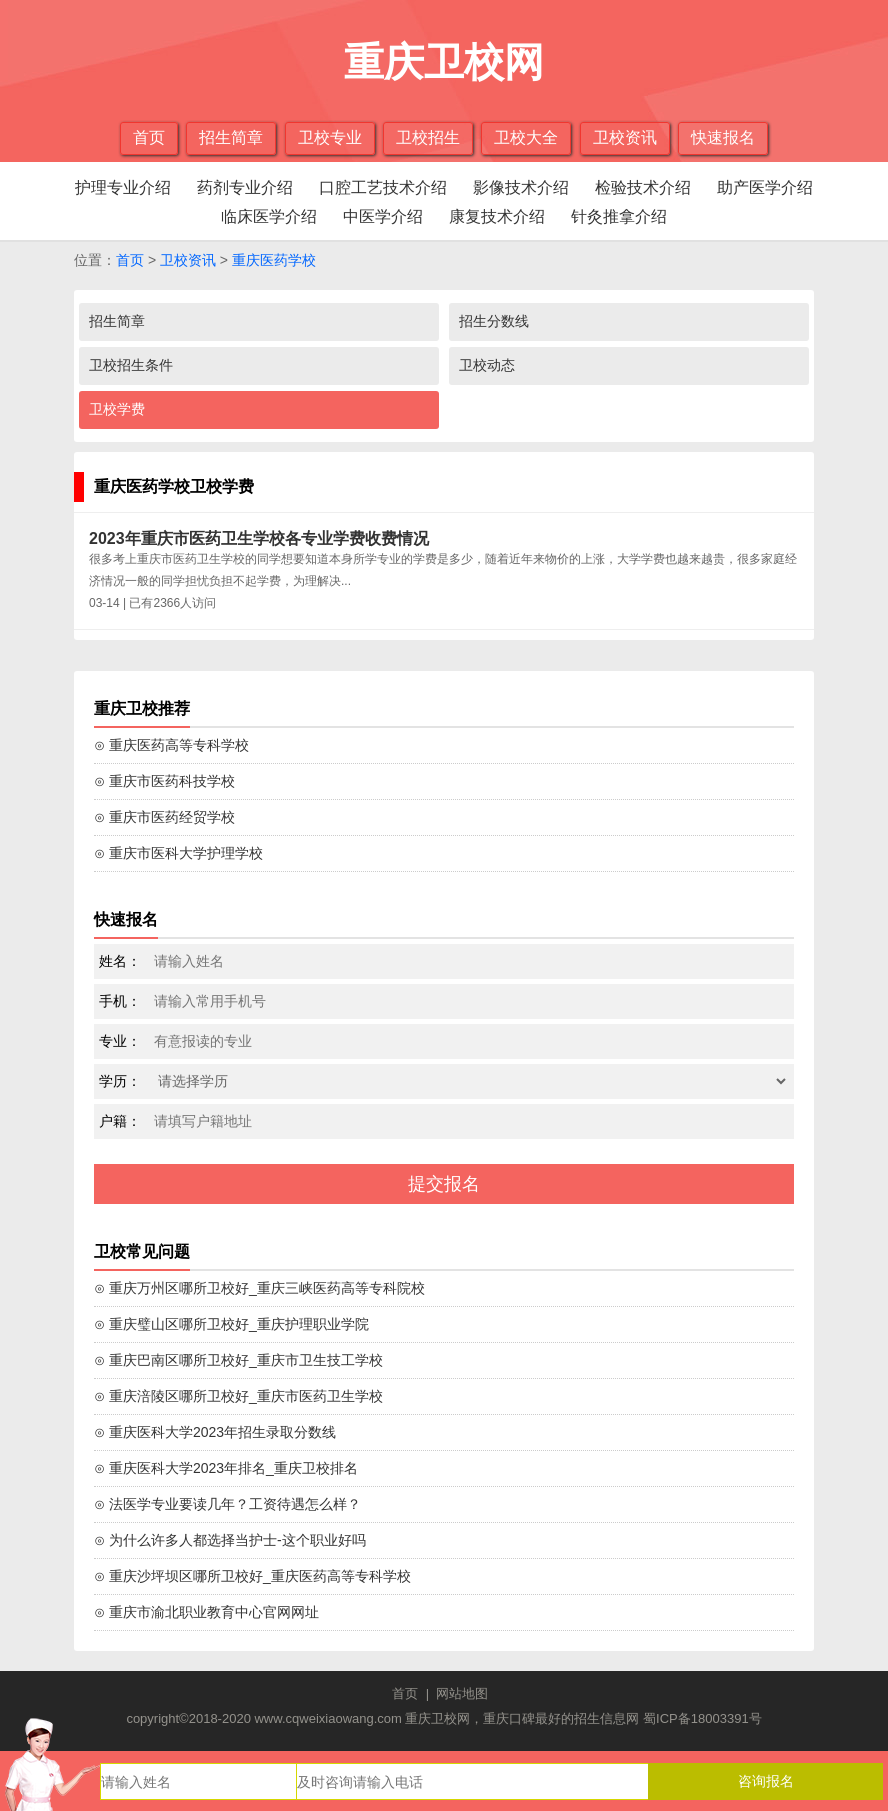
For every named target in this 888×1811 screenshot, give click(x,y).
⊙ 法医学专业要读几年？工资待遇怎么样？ (227, 1504)
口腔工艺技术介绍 (383, 187)
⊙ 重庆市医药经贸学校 (164, 817)
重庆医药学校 (274, 260)
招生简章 (231, 137)
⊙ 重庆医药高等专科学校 (171, 745)
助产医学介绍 (765, 187)
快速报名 (723, 137)
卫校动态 (487, 365)
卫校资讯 (625, 137)
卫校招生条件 (131, 365)
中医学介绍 (383, 216)
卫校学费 (117, 409)
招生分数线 (494, 321)
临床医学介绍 (269, 216)
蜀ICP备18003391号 (702, 1718)
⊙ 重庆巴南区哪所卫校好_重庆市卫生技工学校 (238, 1360)
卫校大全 (526, 137)
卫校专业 (330, 137)
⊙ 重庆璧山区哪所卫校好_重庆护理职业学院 (231, 1324)
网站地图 (462, 1693)
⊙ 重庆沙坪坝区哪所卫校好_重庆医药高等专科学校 (252, 1576)
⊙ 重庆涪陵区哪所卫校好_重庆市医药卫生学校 (238, 1396)
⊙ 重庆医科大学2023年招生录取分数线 (215, 1432)
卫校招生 (428, 137)
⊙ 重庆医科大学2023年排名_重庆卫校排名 (226, 1468)
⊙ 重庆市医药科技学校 (164, 781)
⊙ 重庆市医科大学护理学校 (178, 853)
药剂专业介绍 (245, 187)
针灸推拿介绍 (619, 216)
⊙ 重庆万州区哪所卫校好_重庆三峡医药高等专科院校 (259, 1288)
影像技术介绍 (521, 187)
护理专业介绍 (123, 187)
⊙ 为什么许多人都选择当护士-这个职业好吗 (230, 1540)
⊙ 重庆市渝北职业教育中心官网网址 (206, 1612)
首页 (149, 137)
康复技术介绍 (497, 216)
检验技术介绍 (643, 187)
